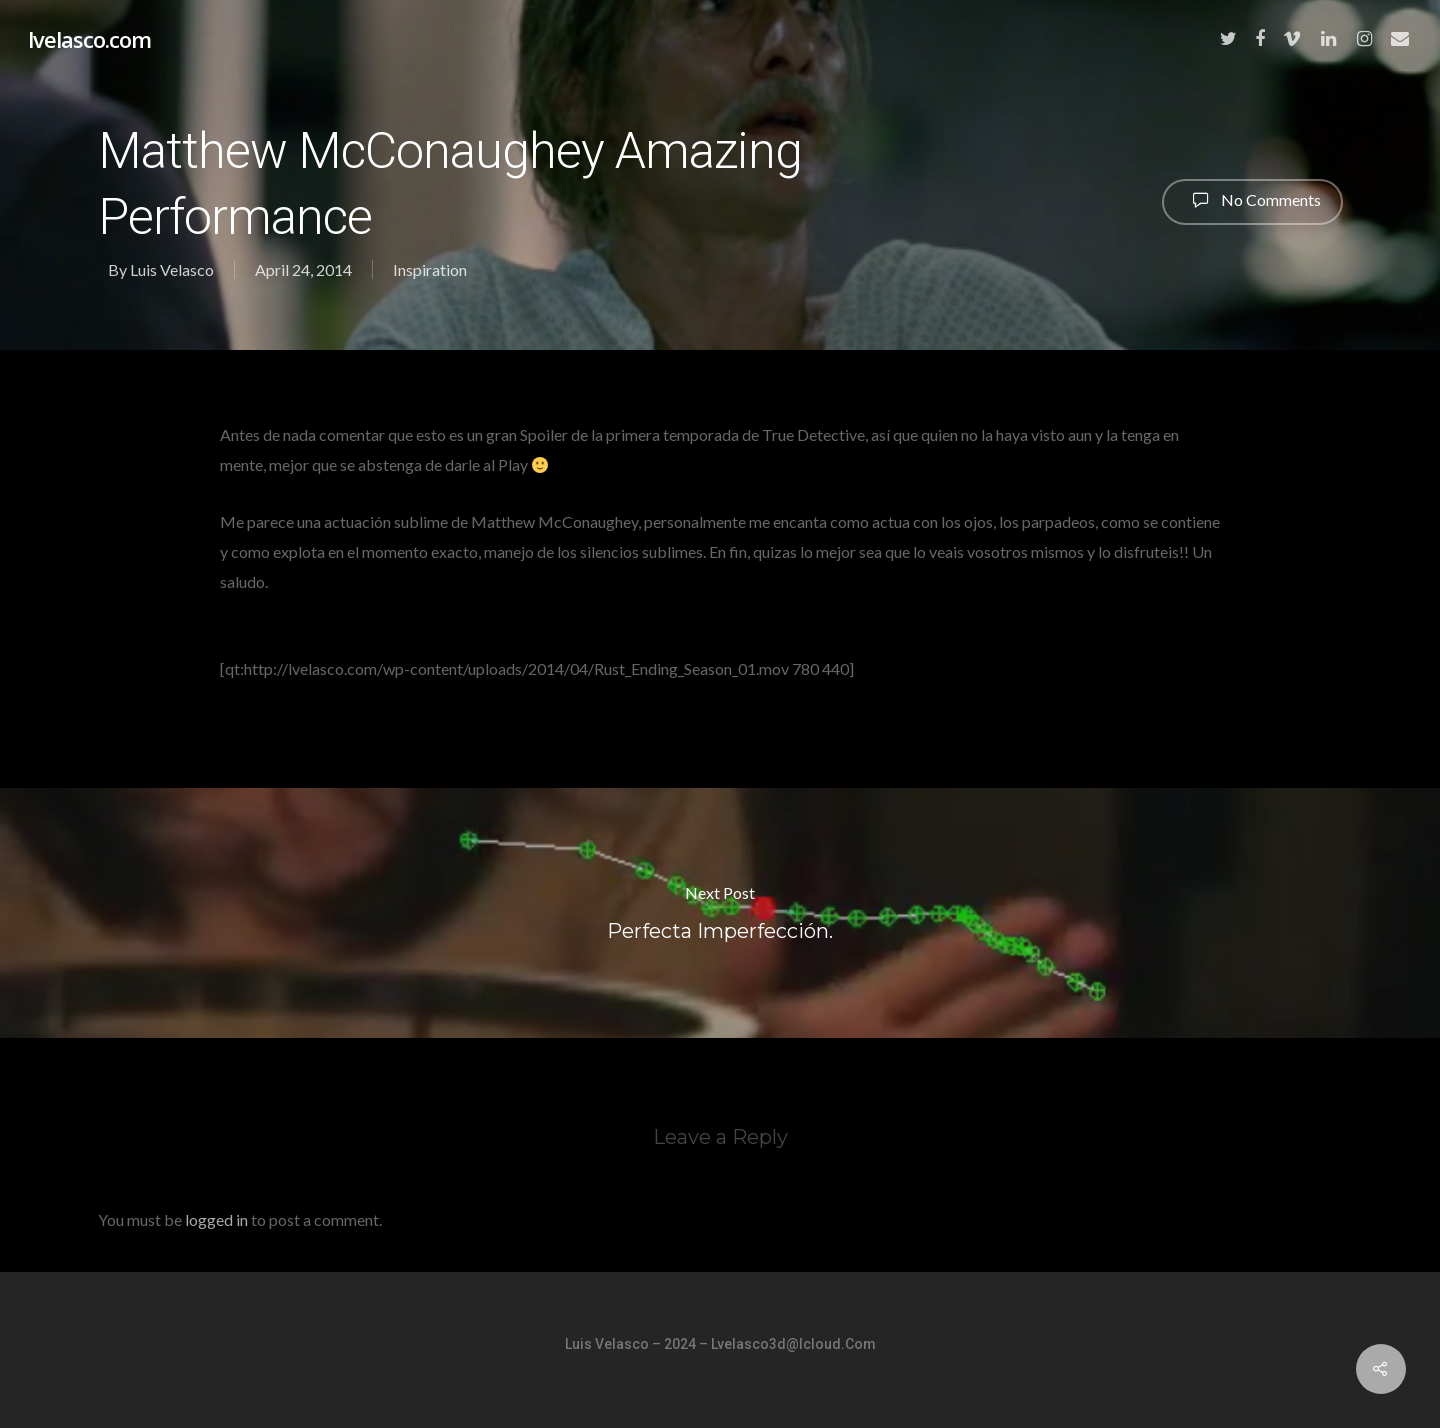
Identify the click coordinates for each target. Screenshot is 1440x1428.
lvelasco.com (89, 39)
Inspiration (430, 269)
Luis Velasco (172, 269)
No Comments (1252, 200)
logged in (216, 1219)
